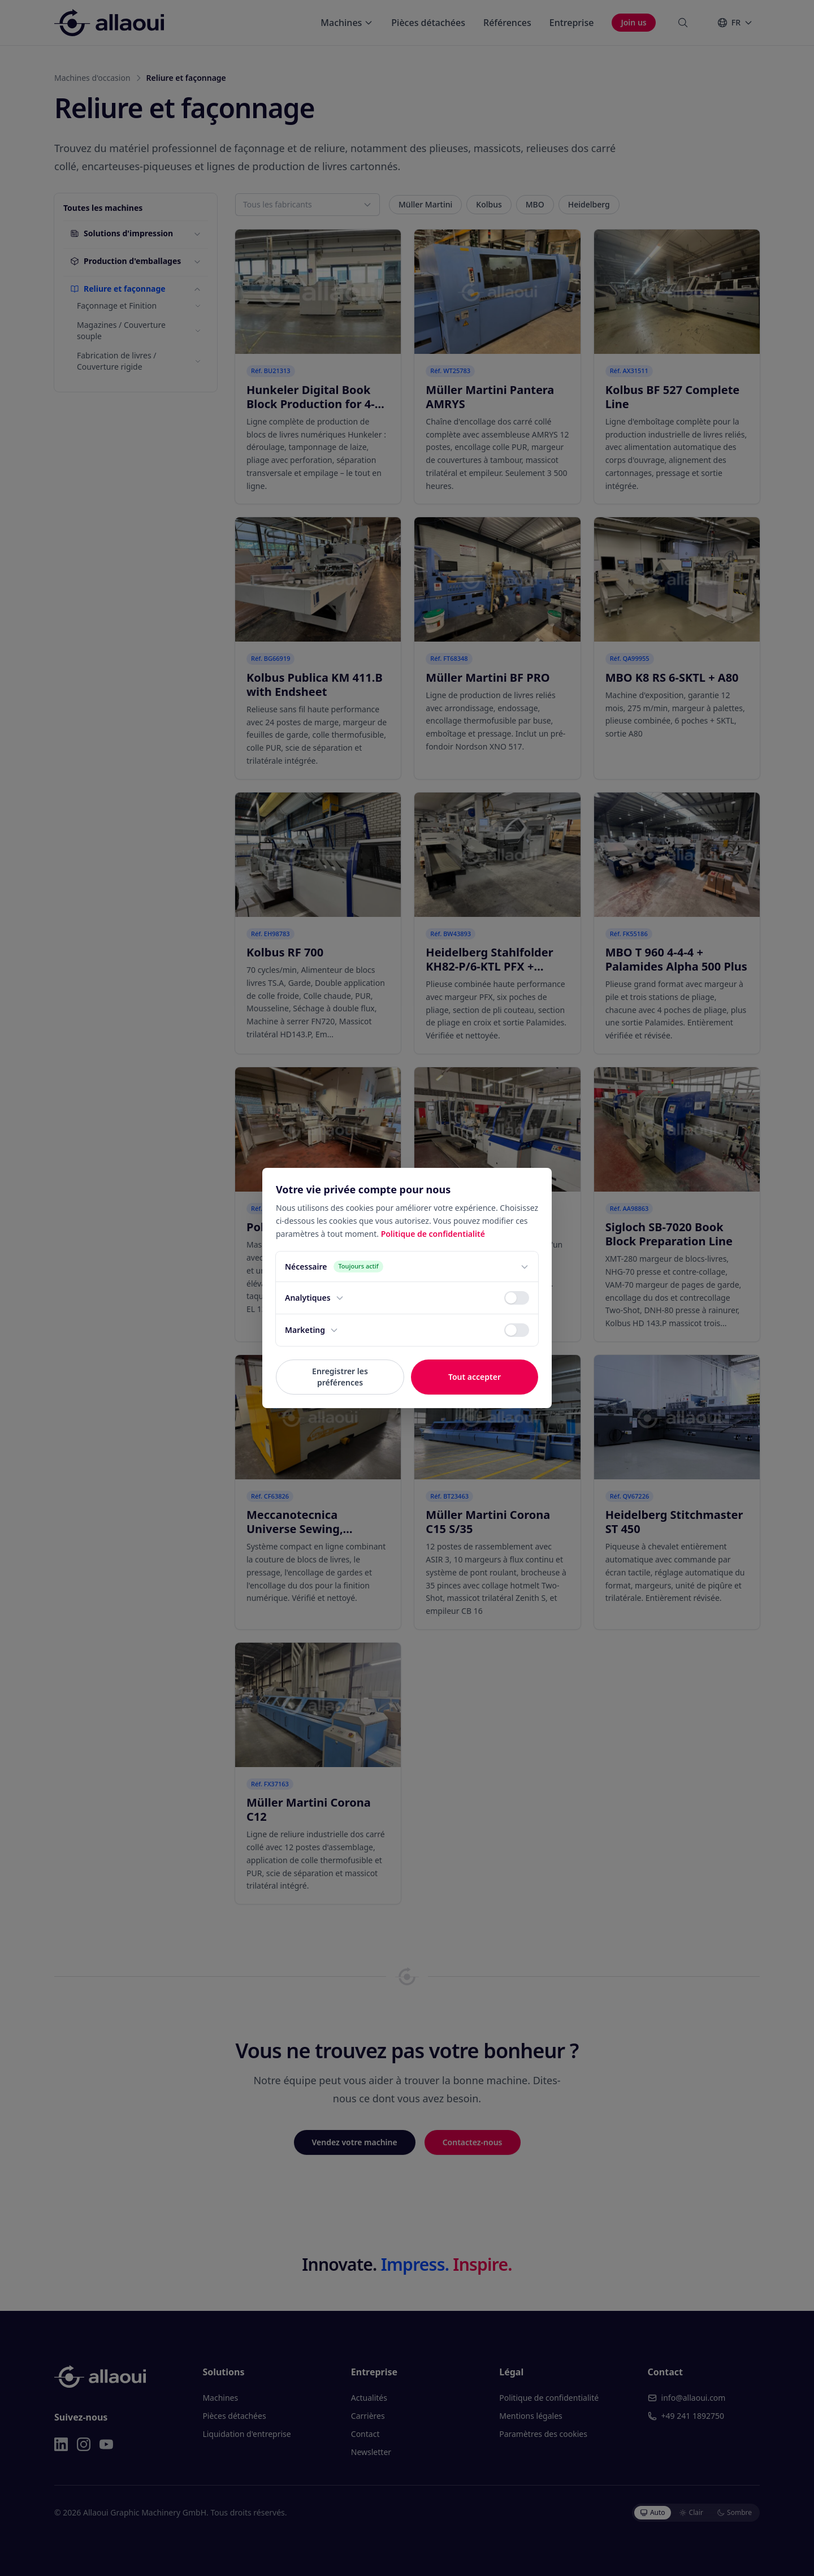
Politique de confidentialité (433, 1233)
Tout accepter (474, 1376)
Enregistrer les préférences (340, 1377)
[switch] (516, 1298)
